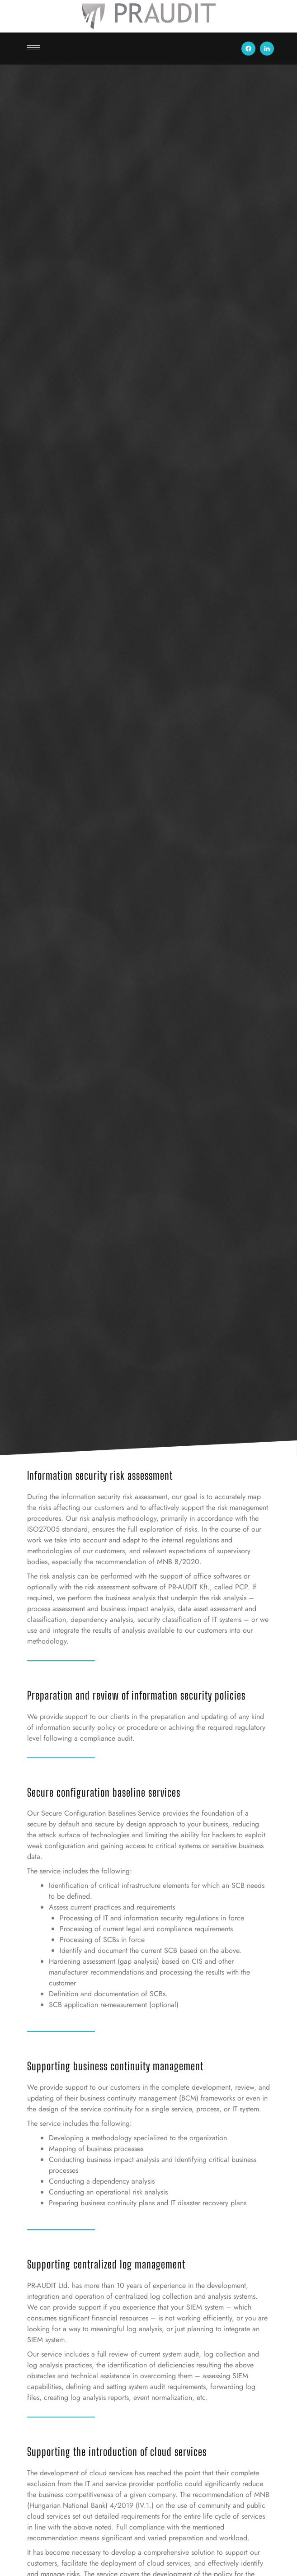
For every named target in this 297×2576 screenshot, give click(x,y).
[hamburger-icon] (33, 48)
